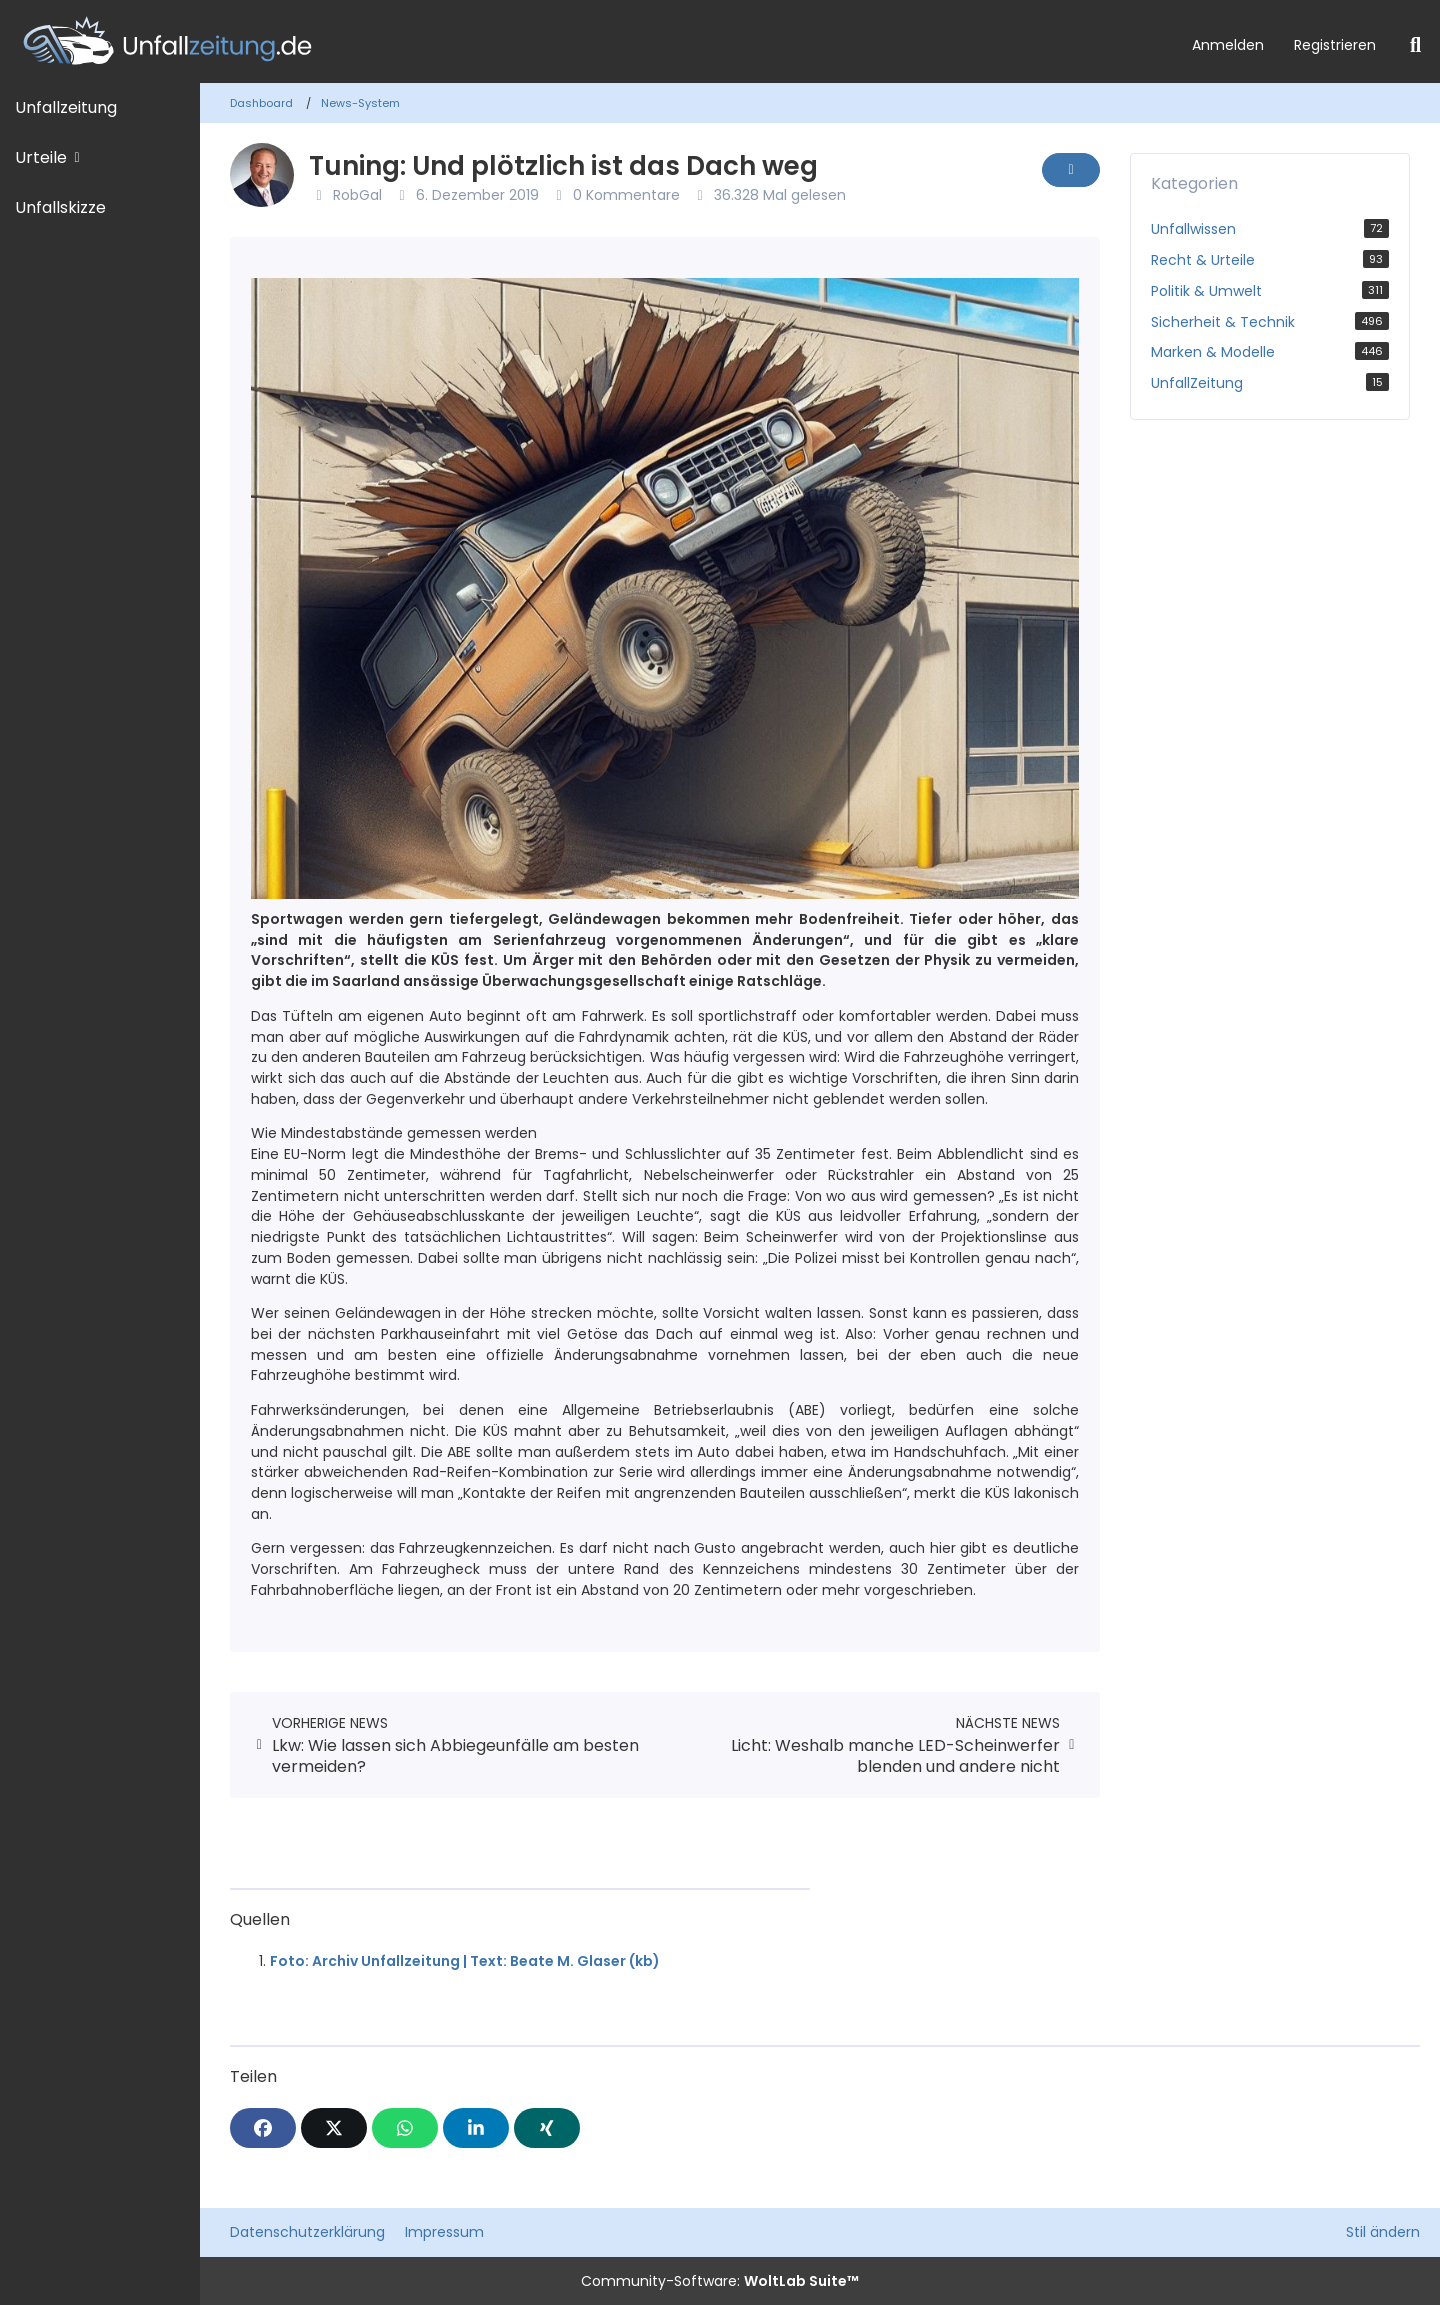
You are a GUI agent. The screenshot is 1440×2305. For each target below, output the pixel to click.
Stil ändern (1383, 2232)
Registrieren (1335, 45)
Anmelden (1228, 45)
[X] (334, 2128)
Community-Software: (720, 2281)
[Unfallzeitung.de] (588, 41)
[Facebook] (263, 2128)
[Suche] (1415, 45)
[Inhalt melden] (1071, 170)
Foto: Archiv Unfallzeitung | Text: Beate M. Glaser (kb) (465, 1961)
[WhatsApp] (405, 2128)
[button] (476, 2128)
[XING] (547, 2128)
